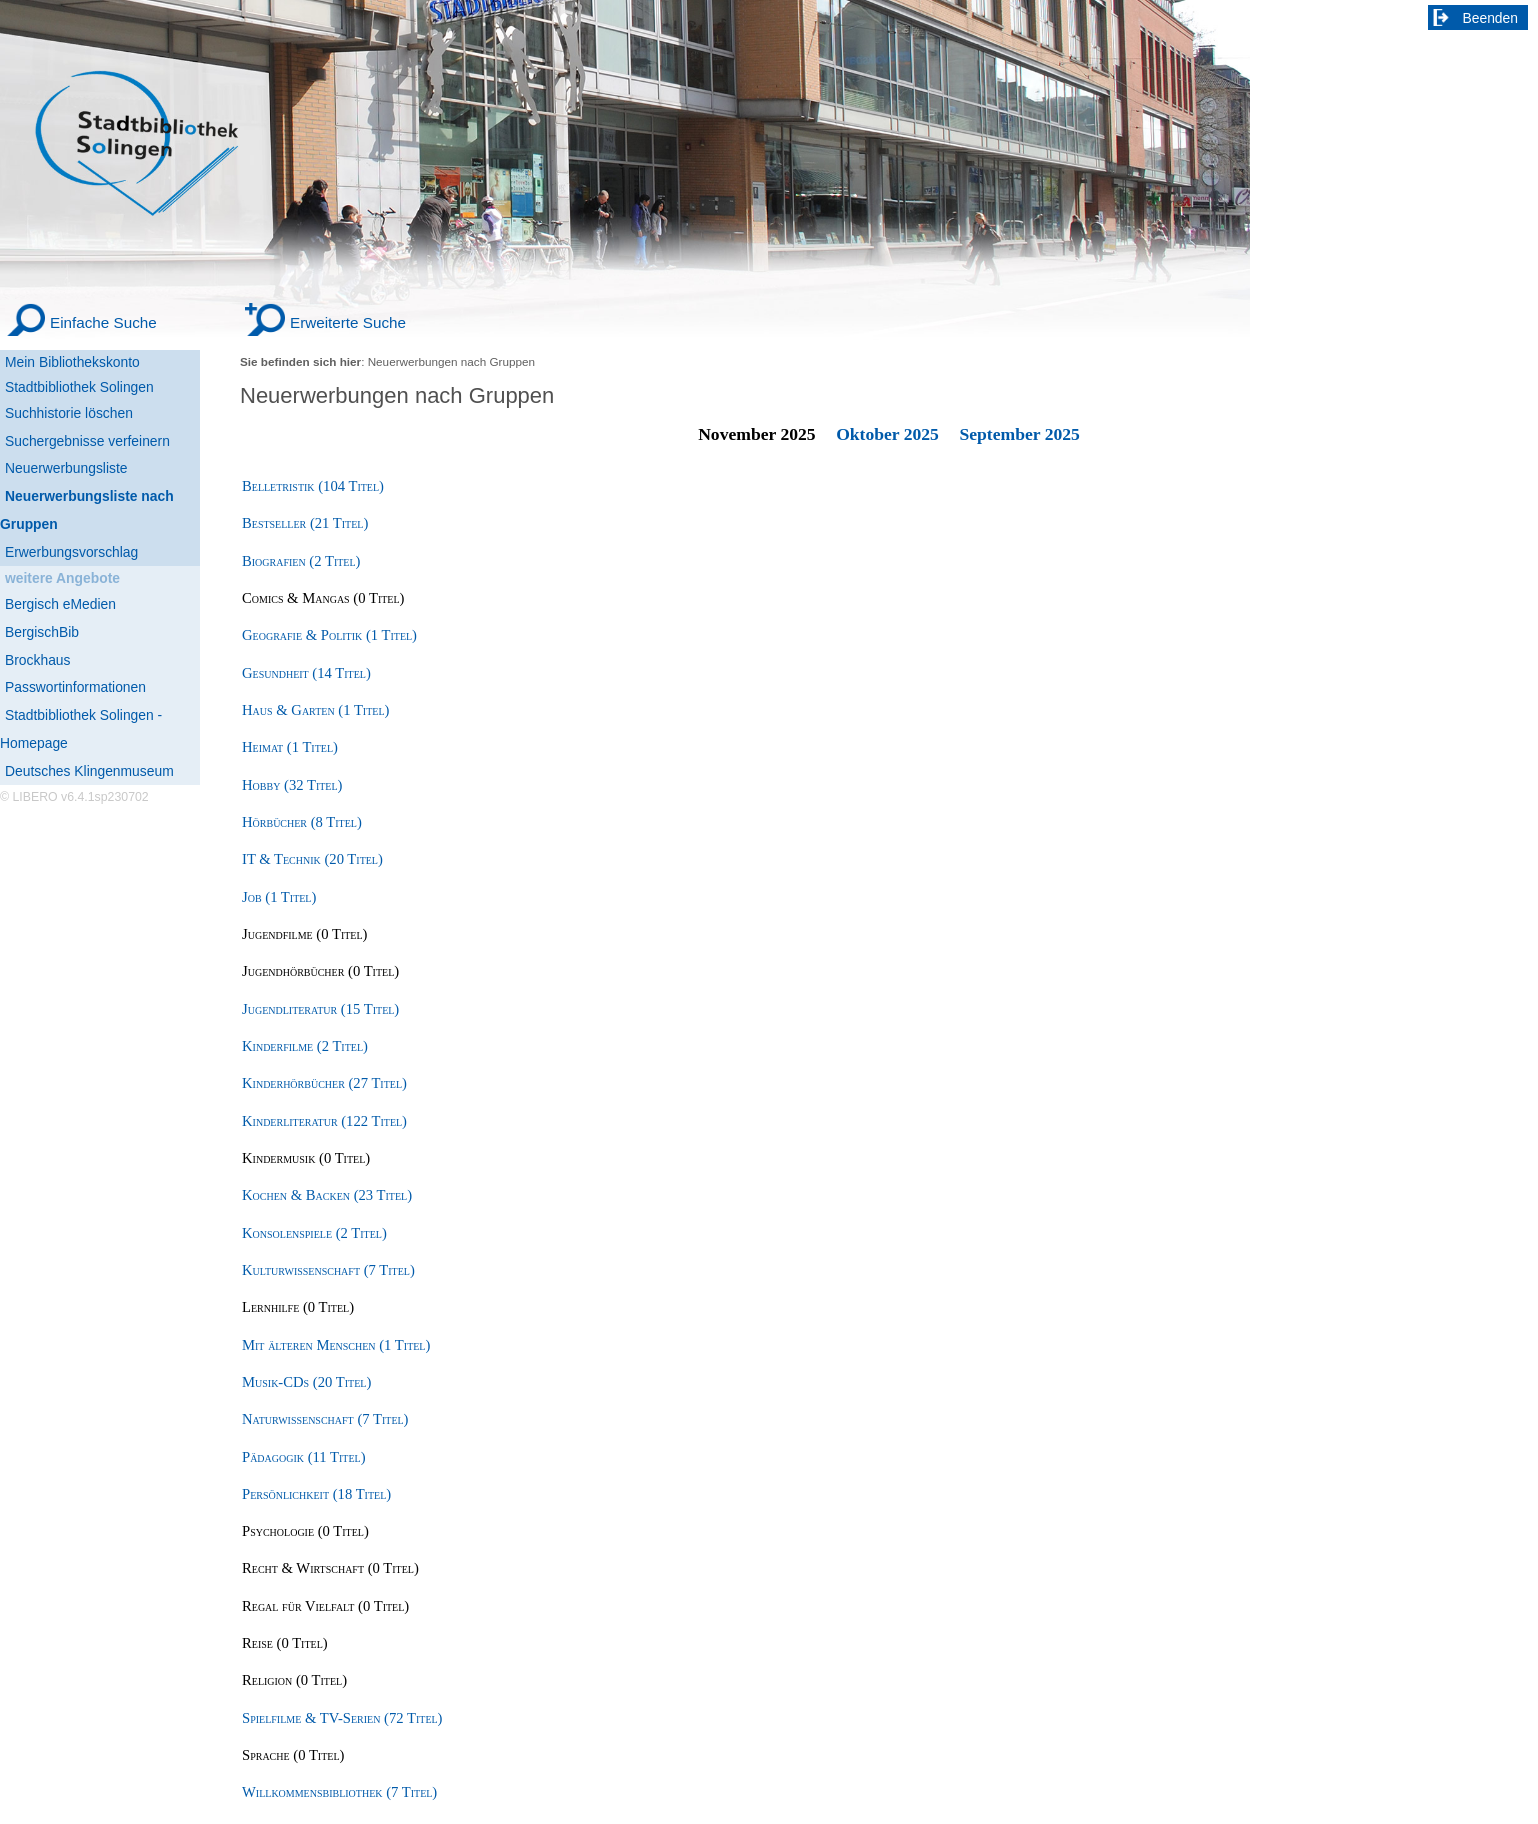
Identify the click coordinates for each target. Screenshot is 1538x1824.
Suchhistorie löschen (69, 413)
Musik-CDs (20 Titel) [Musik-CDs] (306, 1382)
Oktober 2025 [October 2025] (887, 434)
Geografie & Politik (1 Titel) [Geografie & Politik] (329, 635)
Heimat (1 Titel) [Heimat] (290, 747)
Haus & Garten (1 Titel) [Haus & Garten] (315, 710)
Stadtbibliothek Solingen (79, 387)
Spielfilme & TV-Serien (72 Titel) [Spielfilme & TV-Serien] (342, 1718)
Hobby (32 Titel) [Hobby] (292, 785)
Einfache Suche (103, 322)
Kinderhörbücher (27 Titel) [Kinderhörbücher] (324, 1083)
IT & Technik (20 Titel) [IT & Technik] (312, 859)
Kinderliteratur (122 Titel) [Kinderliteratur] (324, 1121)
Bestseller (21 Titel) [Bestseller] (305, 523)
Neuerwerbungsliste (66, 468)
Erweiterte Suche (348, 322)
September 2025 (1019, 434)
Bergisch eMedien (60, 604)
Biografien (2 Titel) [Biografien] (301, 561)
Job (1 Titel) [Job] (279, 897)
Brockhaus (37, 660)
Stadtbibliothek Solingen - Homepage (81, 729)
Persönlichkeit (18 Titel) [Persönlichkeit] (316, 1494)
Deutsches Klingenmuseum (89, 771)
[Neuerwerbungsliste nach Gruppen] (100, 510)
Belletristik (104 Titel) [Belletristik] (313, 486)
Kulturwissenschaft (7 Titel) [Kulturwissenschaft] (328, 1270)
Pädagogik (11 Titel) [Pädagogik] (304, 1457)
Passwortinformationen (75, 687)
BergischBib (42, 632)
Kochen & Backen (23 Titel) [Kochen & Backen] (327, 1195)
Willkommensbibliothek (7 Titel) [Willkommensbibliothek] (339, 1792)
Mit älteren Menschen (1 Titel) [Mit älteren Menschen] (336, 1345)
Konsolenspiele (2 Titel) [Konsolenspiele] (314, 1233)
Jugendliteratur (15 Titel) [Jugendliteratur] (320, 1009)
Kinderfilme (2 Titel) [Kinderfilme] (305, 1046)
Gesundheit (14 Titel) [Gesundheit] (306, 673)
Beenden (1491, 18)
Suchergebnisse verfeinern (87, 441)
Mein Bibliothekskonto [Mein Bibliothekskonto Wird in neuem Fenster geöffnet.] (72, 362)
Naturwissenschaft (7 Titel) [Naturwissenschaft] (325, 1419)
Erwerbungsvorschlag (71, 552)
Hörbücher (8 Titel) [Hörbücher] (302, 822)
